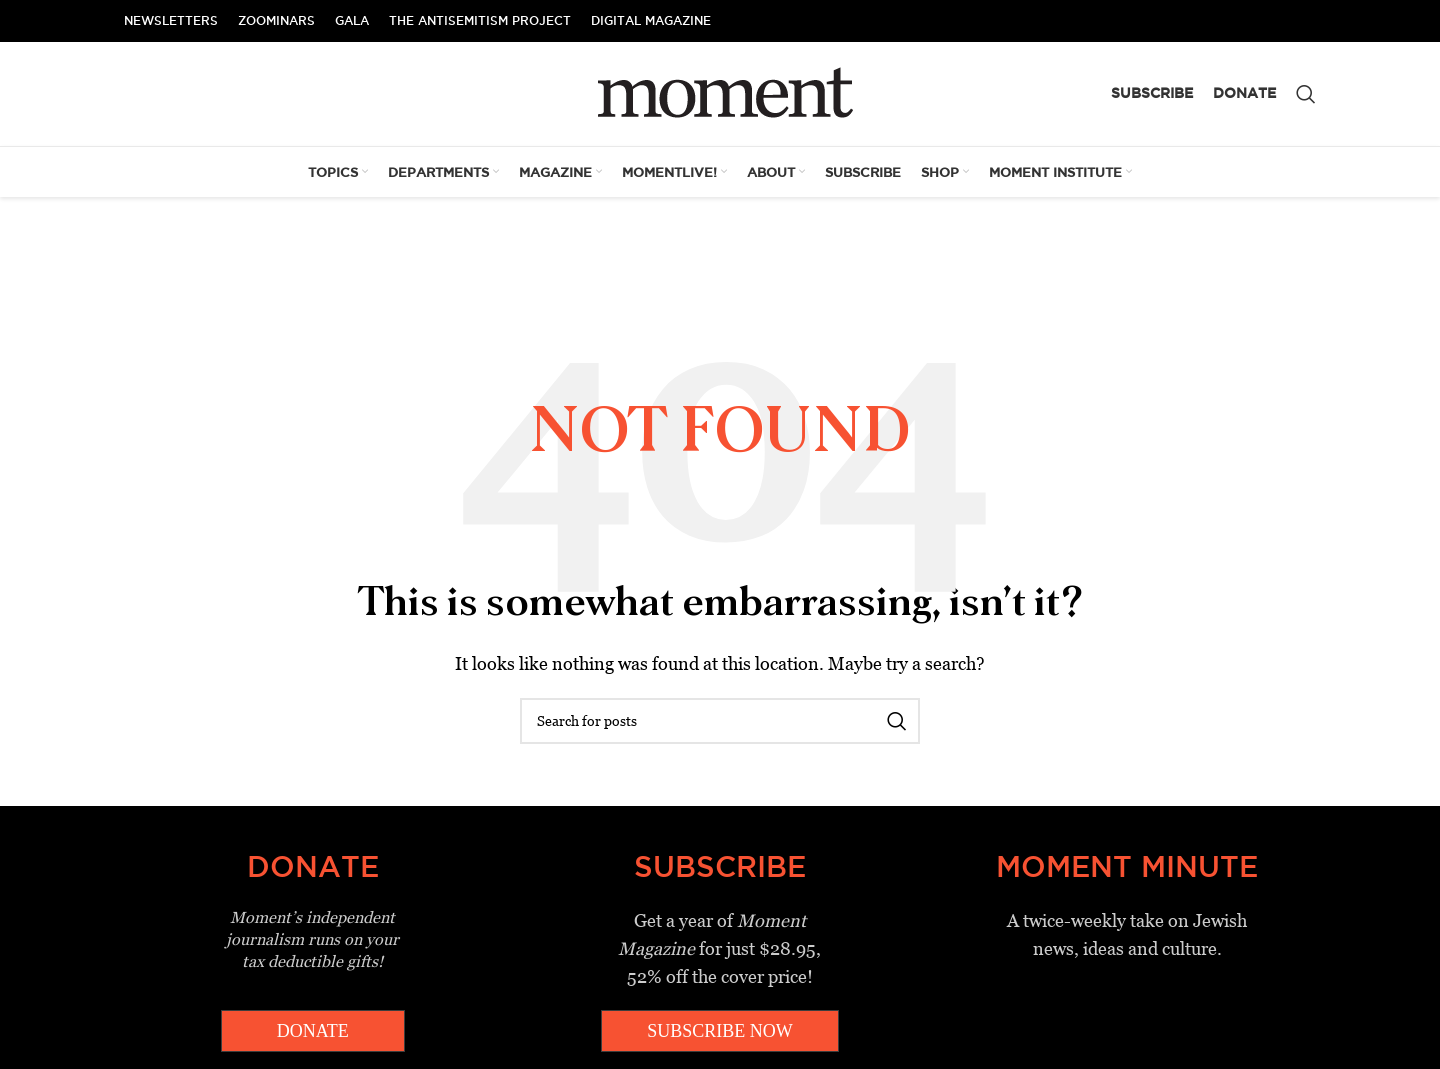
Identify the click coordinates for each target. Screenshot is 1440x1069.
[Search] (1306, 94)
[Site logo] (720, 92)
